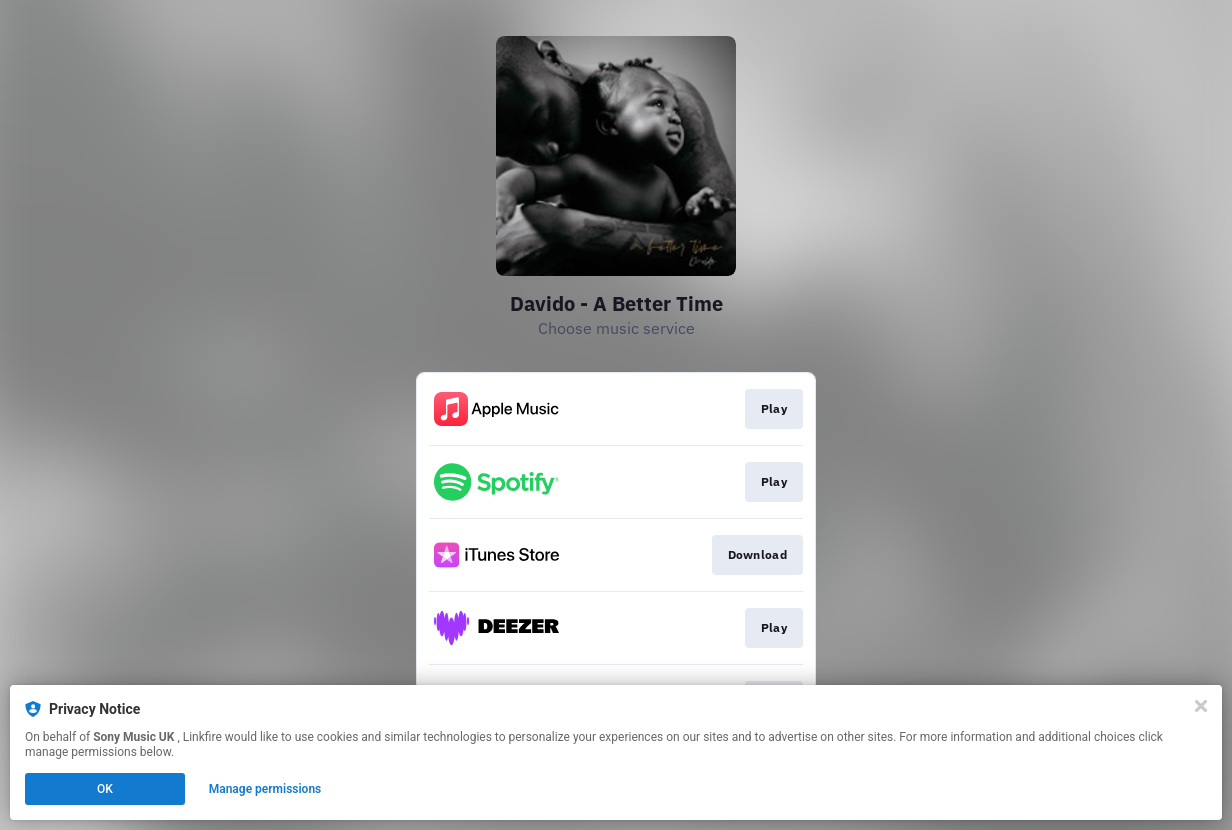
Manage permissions (265, 789)
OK (105, 789)
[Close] (1201, 706)
